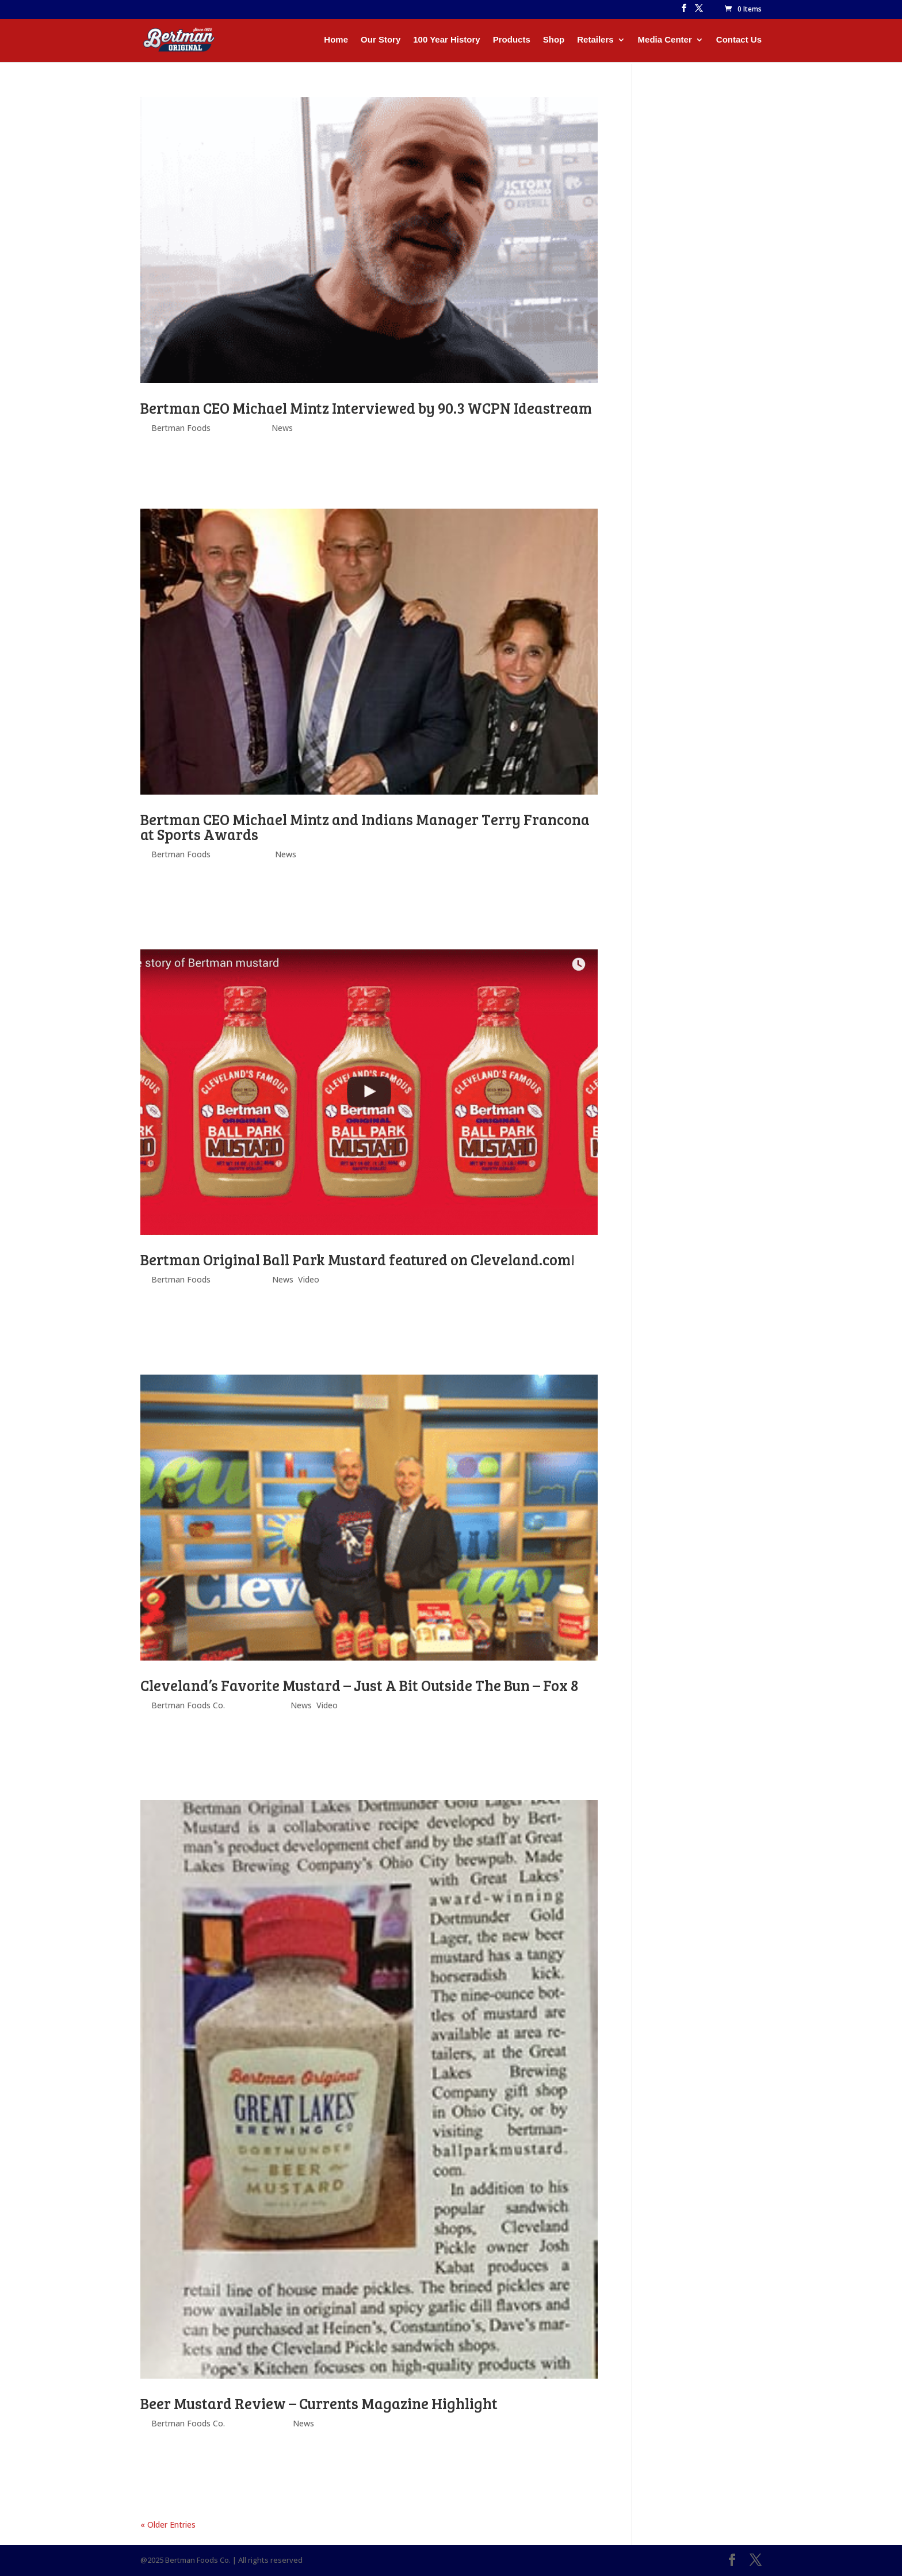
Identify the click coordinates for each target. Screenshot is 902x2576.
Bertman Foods (181, 427)
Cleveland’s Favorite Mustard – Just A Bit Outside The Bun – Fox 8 (359, 1685)
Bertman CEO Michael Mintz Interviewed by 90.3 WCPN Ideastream (366, 408)
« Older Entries (168, 2524)
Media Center (665, 40)
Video (308, 1279)
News (282, 427)
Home (336, 40)
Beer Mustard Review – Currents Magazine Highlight (319, 2403)
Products (511, 40)
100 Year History (446, 40)
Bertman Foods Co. (188, 1705)
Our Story (380, 40)
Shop (554, 40)
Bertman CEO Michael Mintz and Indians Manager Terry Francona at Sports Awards (365, 826)
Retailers (595, 40)
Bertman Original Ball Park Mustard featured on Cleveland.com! (357, 1259)
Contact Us (739, 40)
